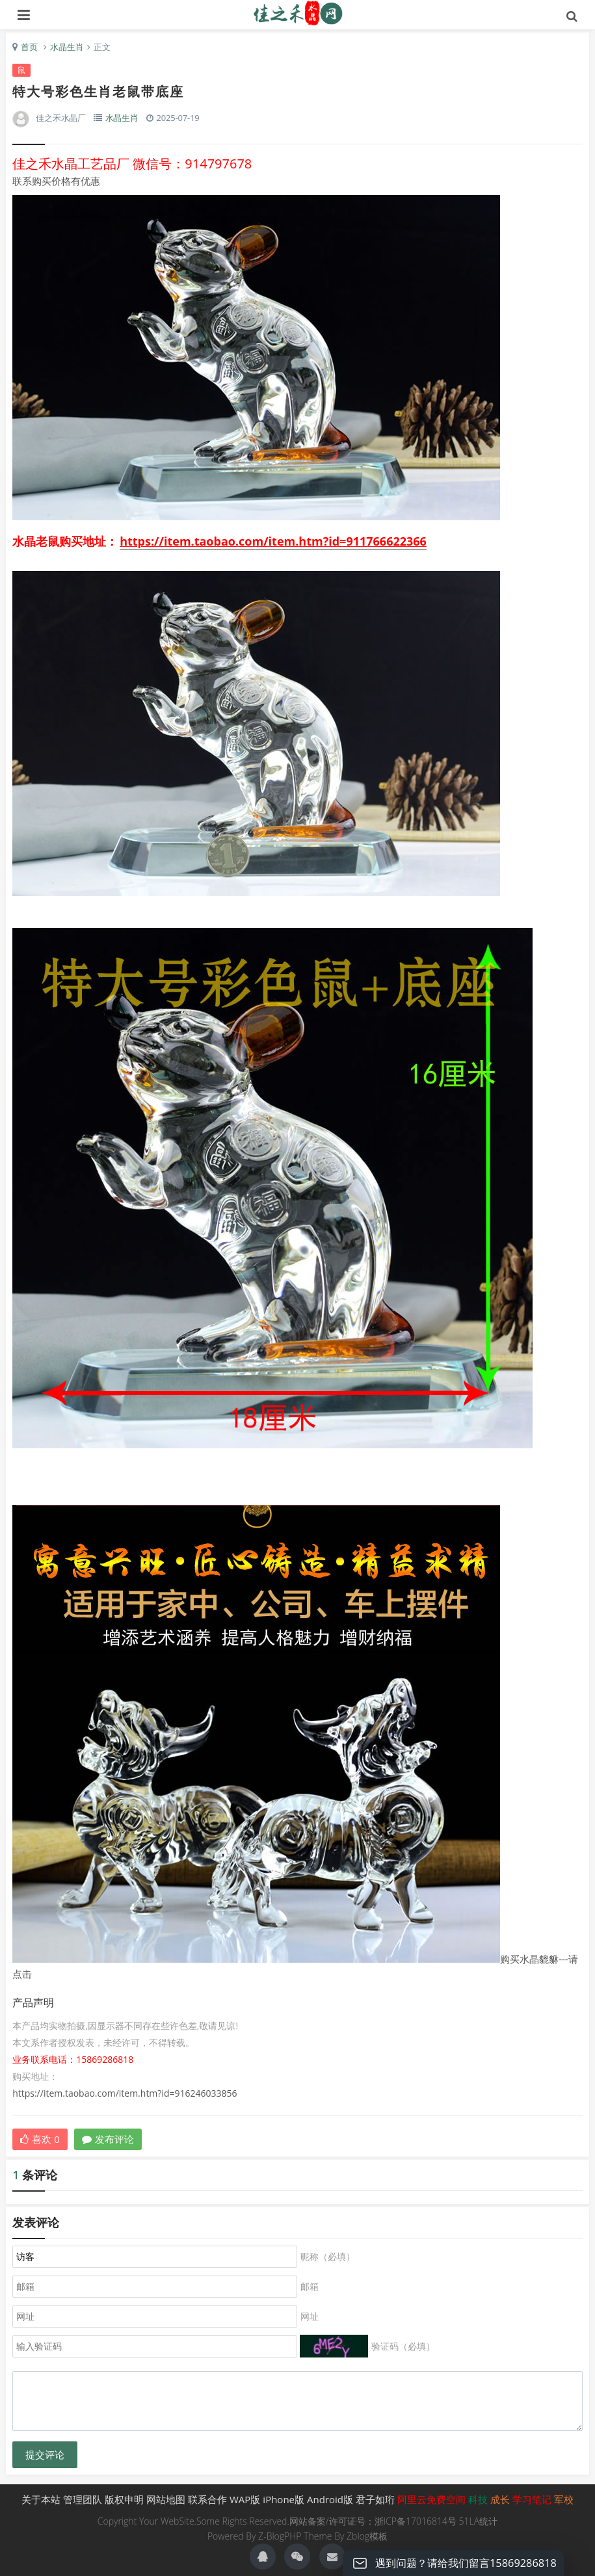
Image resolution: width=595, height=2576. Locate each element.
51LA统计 (478, 2521)
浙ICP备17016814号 (415, 2521)
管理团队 (82, 2499)
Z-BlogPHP (279, 2536)
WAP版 (245, 2499)
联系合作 (207, 2499)
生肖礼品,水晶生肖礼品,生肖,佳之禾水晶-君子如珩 (297, 13)
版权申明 (124, 2499)
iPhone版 (283, 2499)
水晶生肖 (67, 47)
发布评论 (108, 2138)
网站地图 (165, 2499)
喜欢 (40, 2138)
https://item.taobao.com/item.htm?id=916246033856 (124, 2093)
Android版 (330, 2499)
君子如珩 (375, 2499)
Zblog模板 (367, 2536)
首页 (29, 47)
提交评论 (44, 2454)
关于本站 (40, 2499)
